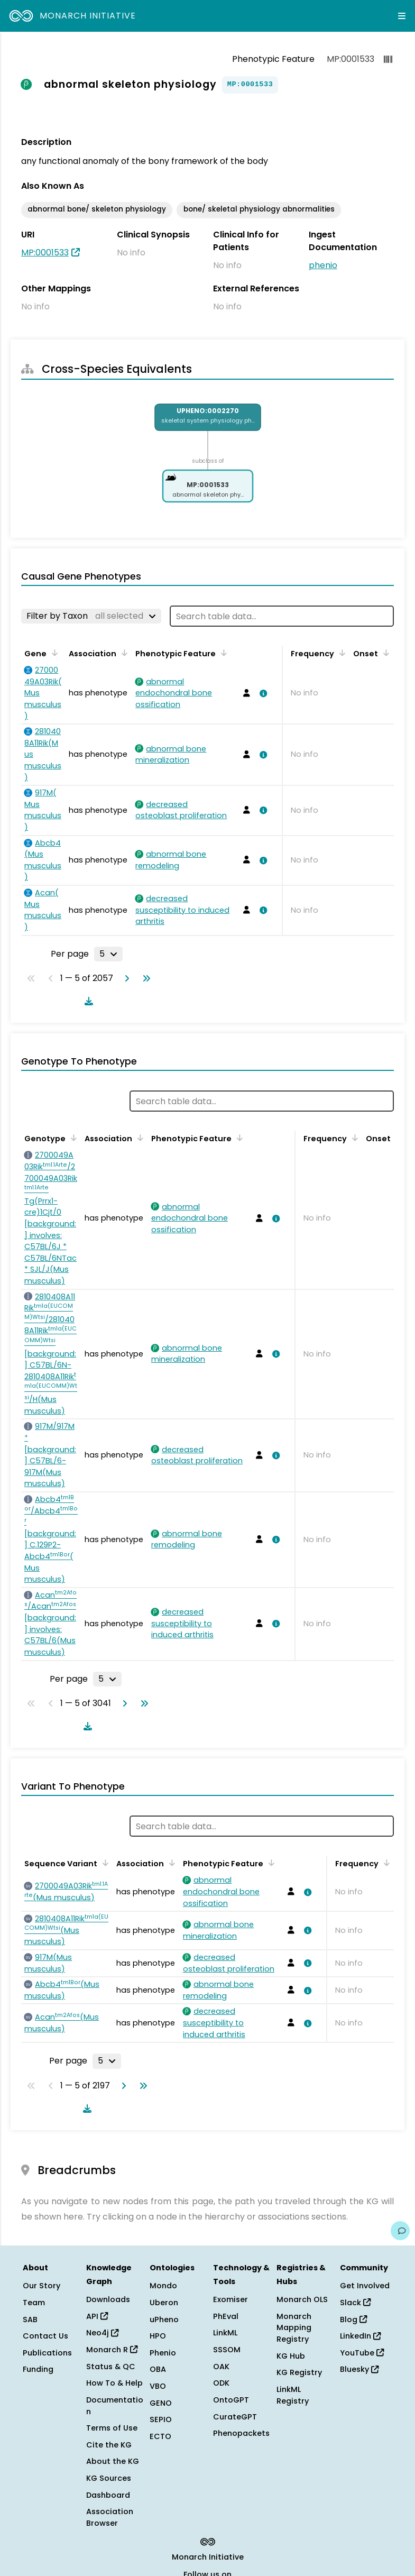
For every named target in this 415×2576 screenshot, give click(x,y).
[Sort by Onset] (384, 652)
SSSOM (227, 2349)
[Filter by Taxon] (91, 616)
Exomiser (230, 2299)
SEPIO (161, 2419)
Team (34, 2302)
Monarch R (111, 2349)
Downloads (108, 2299)
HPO (158, 2336)
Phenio (163, 2353)
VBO (158, 2386)
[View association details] (261, 693)
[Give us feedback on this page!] (400, 2230)
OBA (158, 2369)
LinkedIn (360, 2336)
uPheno (164, 2319)
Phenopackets (241, 2433)
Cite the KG (109, 2445)
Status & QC (110, 2366)
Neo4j (102, 2332)
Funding (38, 2369)
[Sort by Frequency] (340, 652)
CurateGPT (235, 2417)
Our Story (41, 2285)
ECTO (160, 2436)
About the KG (112, 2461)
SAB (30, 2319)
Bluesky (359, 2369)
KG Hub (290, 2356)
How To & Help (114, 2383)
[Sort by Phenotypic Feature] (222, 652)
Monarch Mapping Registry (293, 2327)
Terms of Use (111, 2428)
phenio (323, 265)
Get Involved (365, 2285)
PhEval (225, 2316)
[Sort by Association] (122, 652)
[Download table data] (87, 1001)
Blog (353, 2319)
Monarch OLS (302, 2299)
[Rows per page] (108, 954)
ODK (221, 2383)
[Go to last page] (144, 978)
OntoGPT (231, 2400)
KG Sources (108, 2478)
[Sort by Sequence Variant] (103, 1862)
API (97, 2316)
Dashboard (108, 2495)
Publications (47, 2353)
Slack (355, 2302)
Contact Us (45, 2336)
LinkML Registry (292, 2395)
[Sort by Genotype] (72, 1137)
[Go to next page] (124, 978)
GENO (161, 2403)
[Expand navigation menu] (402, 16)
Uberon (164, 2302)
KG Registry (299, 2372)
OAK (221, 2366)
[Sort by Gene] (53, 652)
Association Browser (109, 2517)
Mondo (163, 2285)
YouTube (362, 2353)
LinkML (225, 2332)
